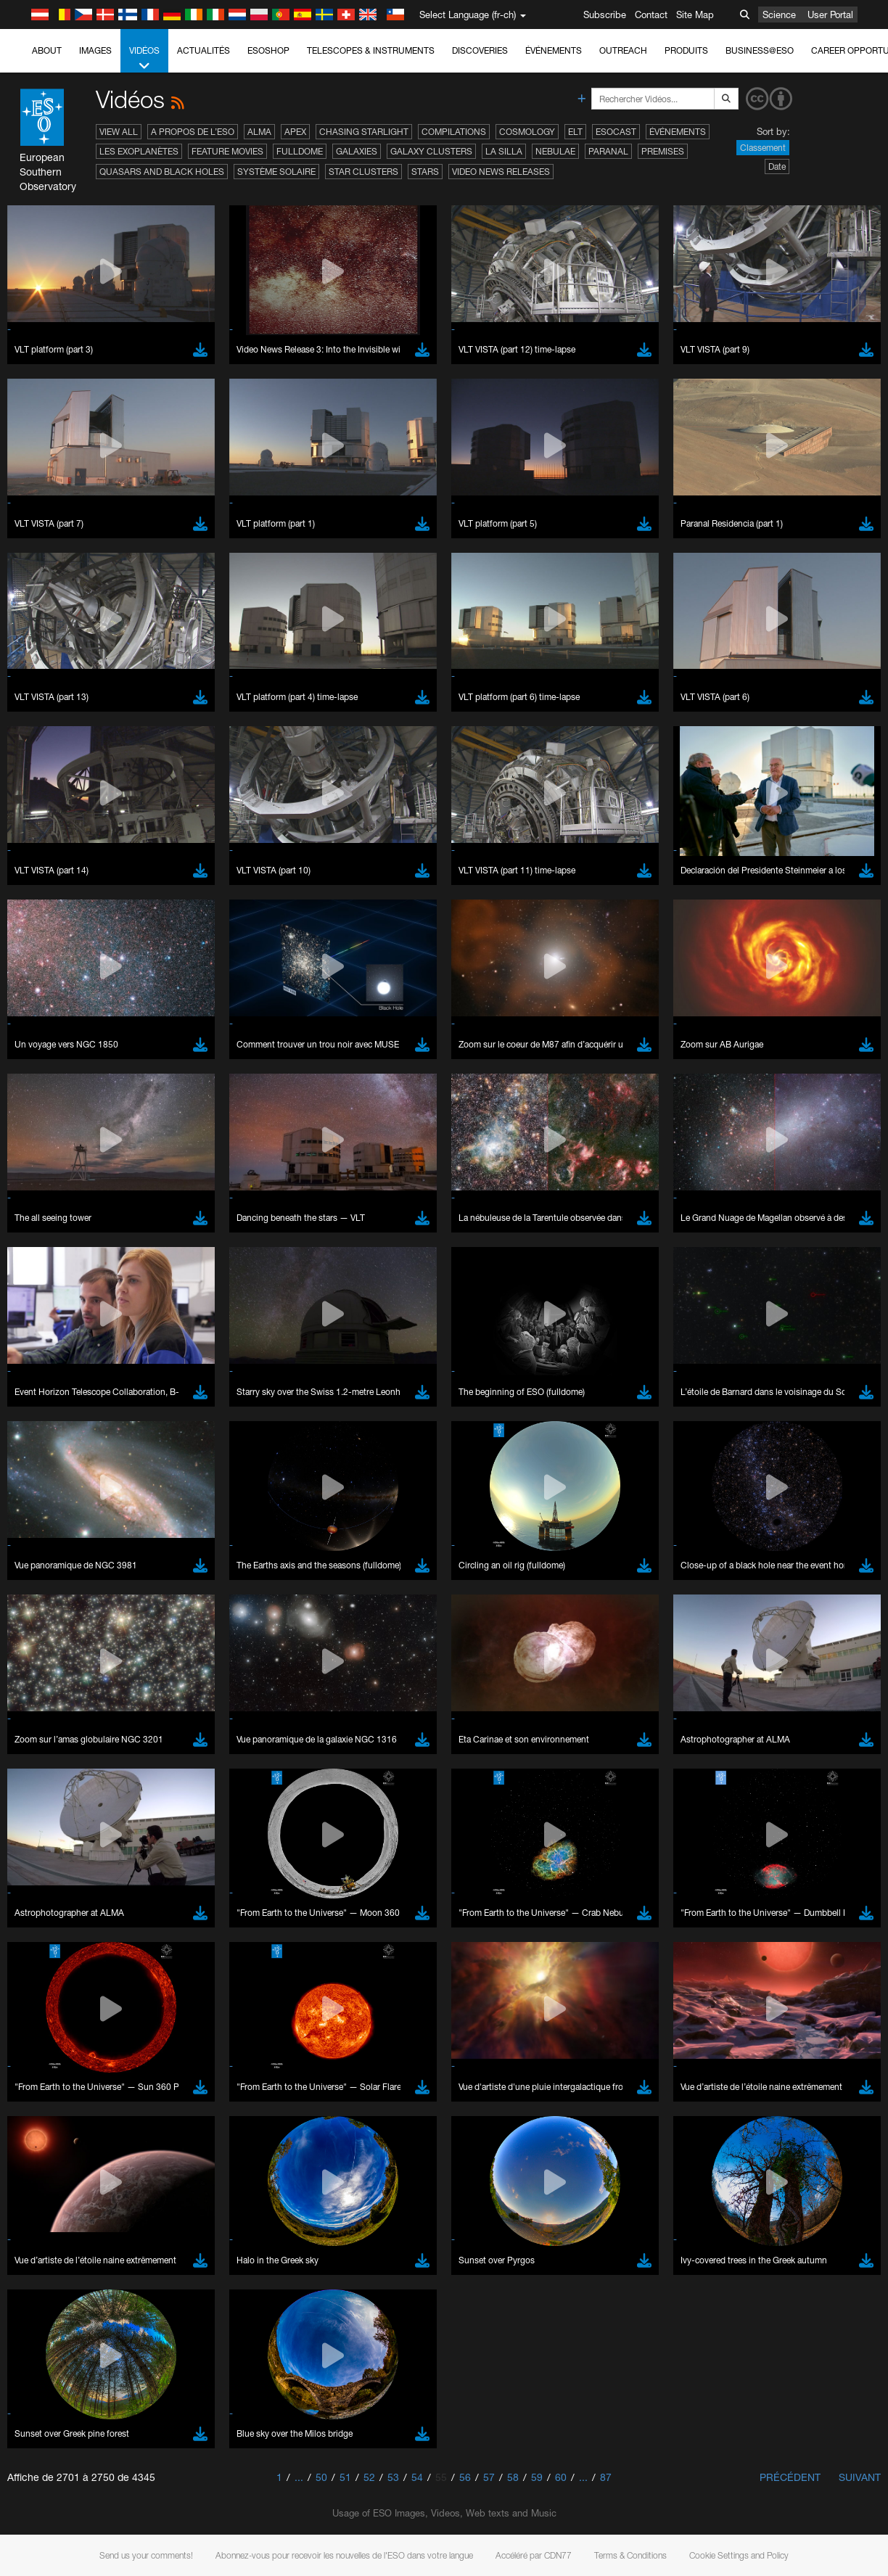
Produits (686, 50)
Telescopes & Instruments (371, 50)
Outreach (623, 50)
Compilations (454, 131)
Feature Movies (227, 151)
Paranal (608, 151)
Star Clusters (363, 171)
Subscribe (604, 14)
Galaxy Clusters (431, 151)
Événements (553, 50)
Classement (763, 147)
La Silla (503, 151)
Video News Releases (501, 171)
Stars (425, 171)
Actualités (203, 50)
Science (779, 14)
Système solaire (276, 171)
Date (777, 166)
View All (118, 131)
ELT (575, 131)
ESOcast (616, 131)
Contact (651, 14)
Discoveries (480, 50)
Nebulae (555, 151)
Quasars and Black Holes (161, 171)
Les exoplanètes (138, 151)
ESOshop (268, 50)
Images (95, 50)
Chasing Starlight (363, 131)
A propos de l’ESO (192, 131)
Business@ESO (759, 50)
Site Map (695, 14)
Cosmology (527, 131)
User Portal (830, 14)
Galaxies (356, 151)
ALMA (259, 131)
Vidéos (144, 59)
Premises (662, 151)
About (47, 50)
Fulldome (299, 151)
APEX (295, 131)
